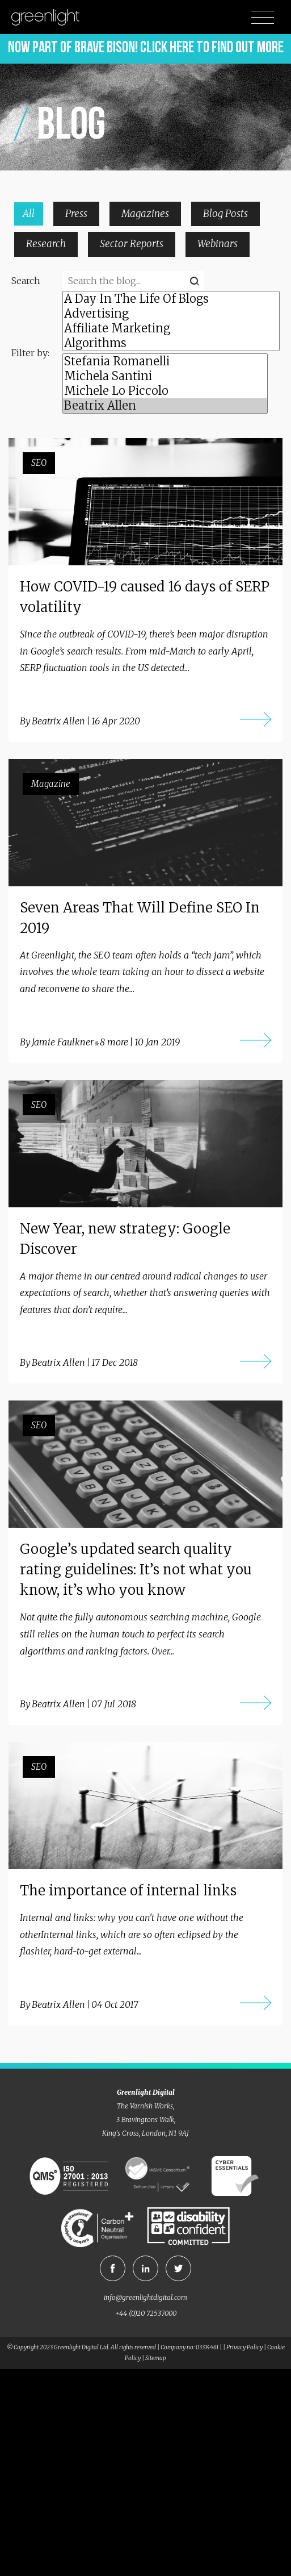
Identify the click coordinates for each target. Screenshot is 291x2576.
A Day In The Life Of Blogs (171, 298)
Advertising (171, 313)
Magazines (145, 213)
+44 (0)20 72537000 (145, 2313)
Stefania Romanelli (165, 361)
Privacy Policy (244, 2347)
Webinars (217, 243)
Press (76, 213)
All (29, 213)
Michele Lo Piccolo (165, 391)
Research (46, 243)
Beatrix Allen (165, 405)
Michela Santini (165, 376)
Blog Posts (225, 213)
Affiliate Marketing (171, 328)
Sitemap (155, 2358)
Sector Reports (131, 243)
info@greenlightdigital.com (145, 2297)
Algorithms (171, 343)
